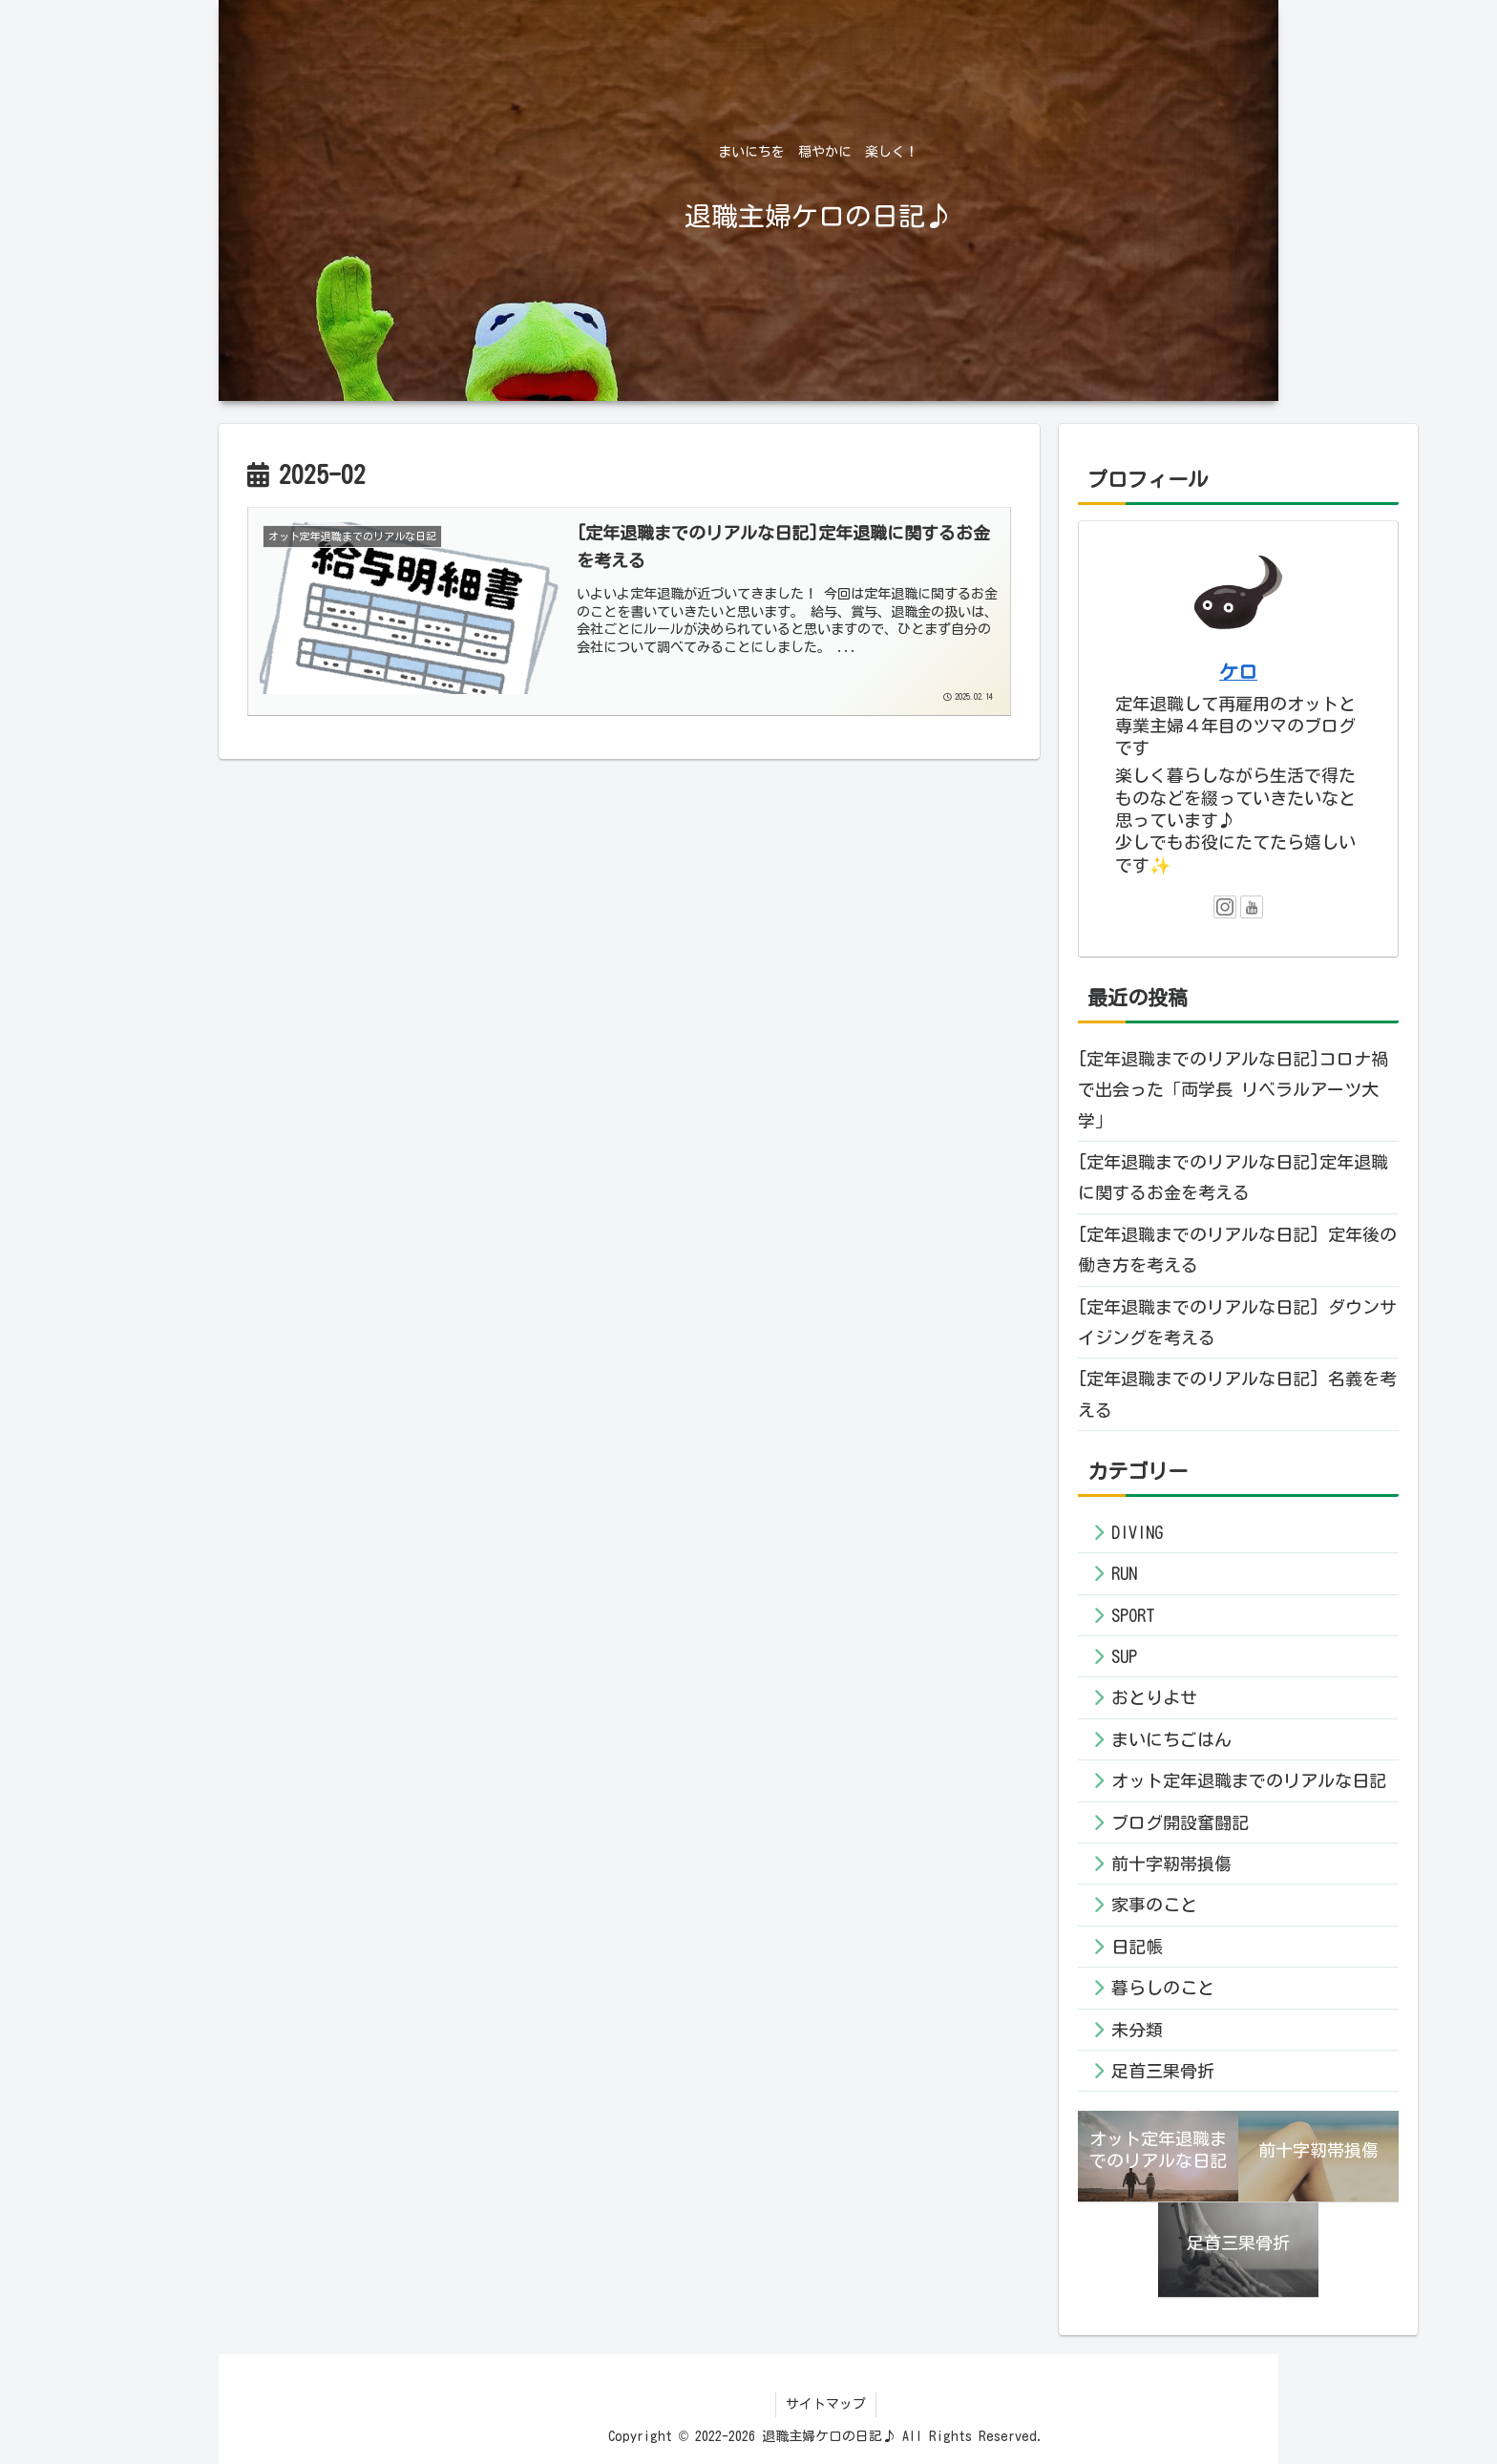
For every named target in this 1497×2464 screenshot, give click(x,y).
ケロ (1238, 672)
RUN (1124, 1573)
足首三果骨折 (1162, 2070)
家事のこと (1154, 1904)
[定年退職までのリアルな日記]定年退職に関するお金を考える (1233, 1177)
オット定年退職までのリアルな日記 (1248, 1780)
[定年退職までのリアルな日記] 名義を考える (1237, 1394)
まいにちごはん (1171, 1739)
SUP (1124, 1656)
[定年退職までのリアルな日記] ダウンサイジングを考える (1237, 1322)
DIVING (1137, 1532)
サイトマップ (826, 2404)
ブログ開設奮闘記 (1180, 1822)
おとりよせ (1154, 1697)
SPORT (1133, 1615)
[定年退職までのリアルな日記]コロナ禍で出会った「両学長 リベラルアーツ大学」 (1233, 1089)
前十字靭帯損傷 (1171, 1863)
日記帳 (1137, 1946)
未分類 (1137, 2029)
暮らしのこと (1162, 1987)
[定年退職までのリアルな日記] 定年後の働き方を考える (1237, 1250)
